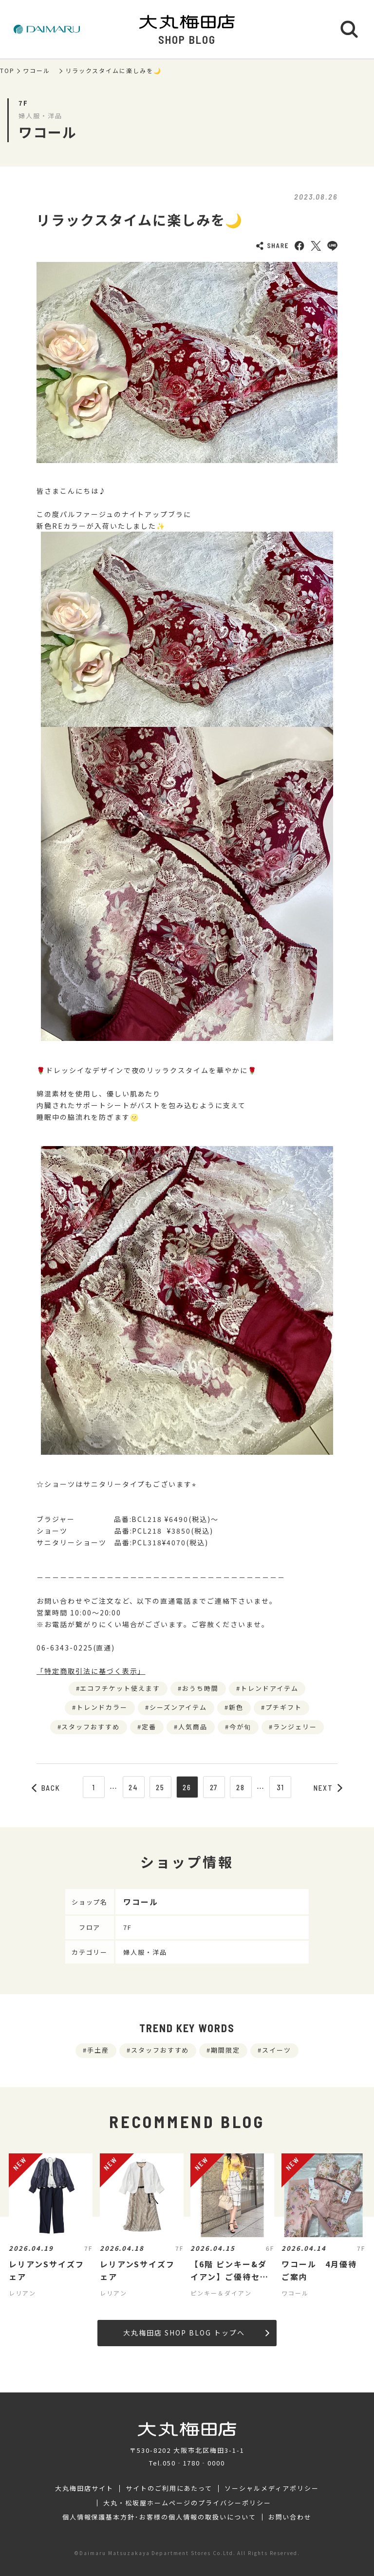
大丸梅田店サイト (84, 2488)
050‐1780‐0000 (194, 2462)
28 (240, 1787)
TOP (7, 70)
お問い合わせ (290, 2517)
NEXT (328, 1787)
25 (160, 1787)
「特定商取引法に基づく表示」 (91, 1671)
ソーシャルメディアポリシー (271, 2488)
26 (187, 1787)
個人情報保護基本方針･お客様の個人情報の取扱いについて (159, 2517)
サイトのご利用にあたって (169, 2488)
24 (133, 1787)
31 (281, 1787)
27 (214, 1787)
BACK (46, 1787)
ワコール (40, 70)
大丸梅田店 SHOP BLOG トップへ (196, 2332)
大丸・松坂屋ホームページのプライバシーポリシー (187, 2503)
